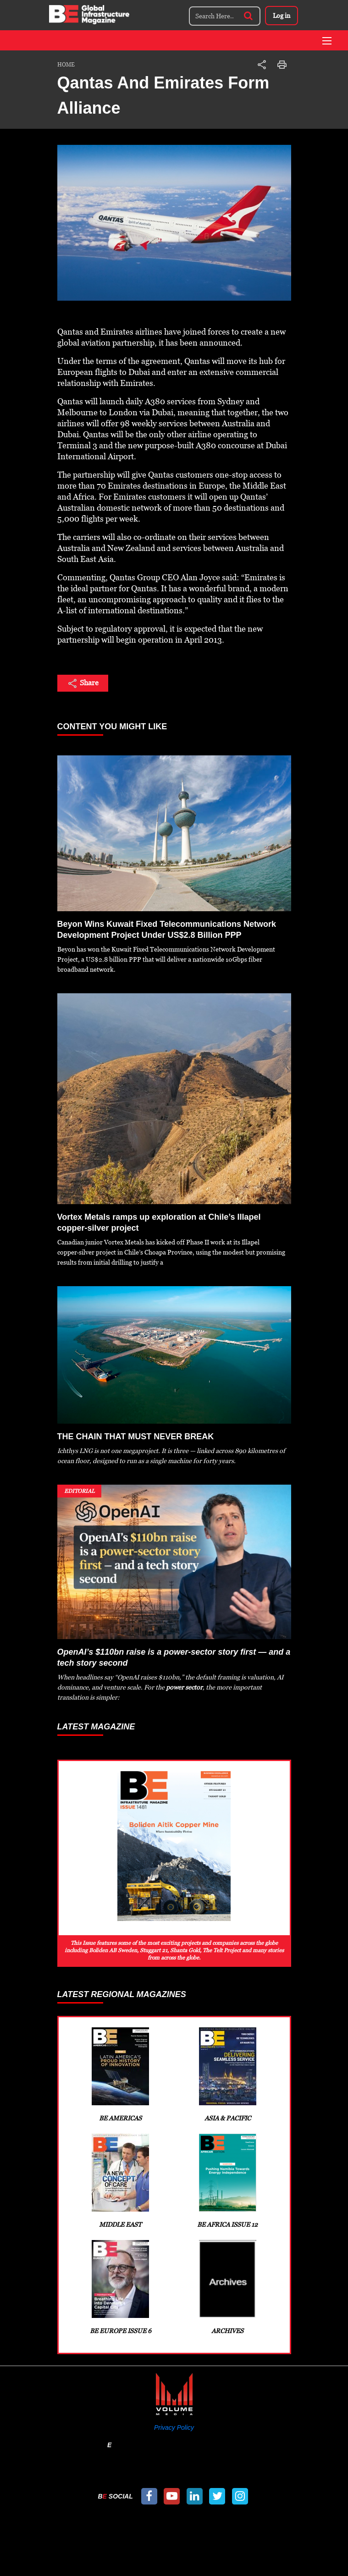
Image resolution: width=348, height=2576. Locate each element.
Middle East (120, 2181)
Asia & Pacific (228, 2074)
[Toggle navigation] (327, 40)
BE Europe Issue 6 (120, 2287)
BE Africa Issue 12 (228, 2181)
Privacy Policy (174, 2427)
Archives (228, 2287)
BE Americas (120, 2074)
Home (66, 64)
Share (83, 683)
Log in (281, 15)
